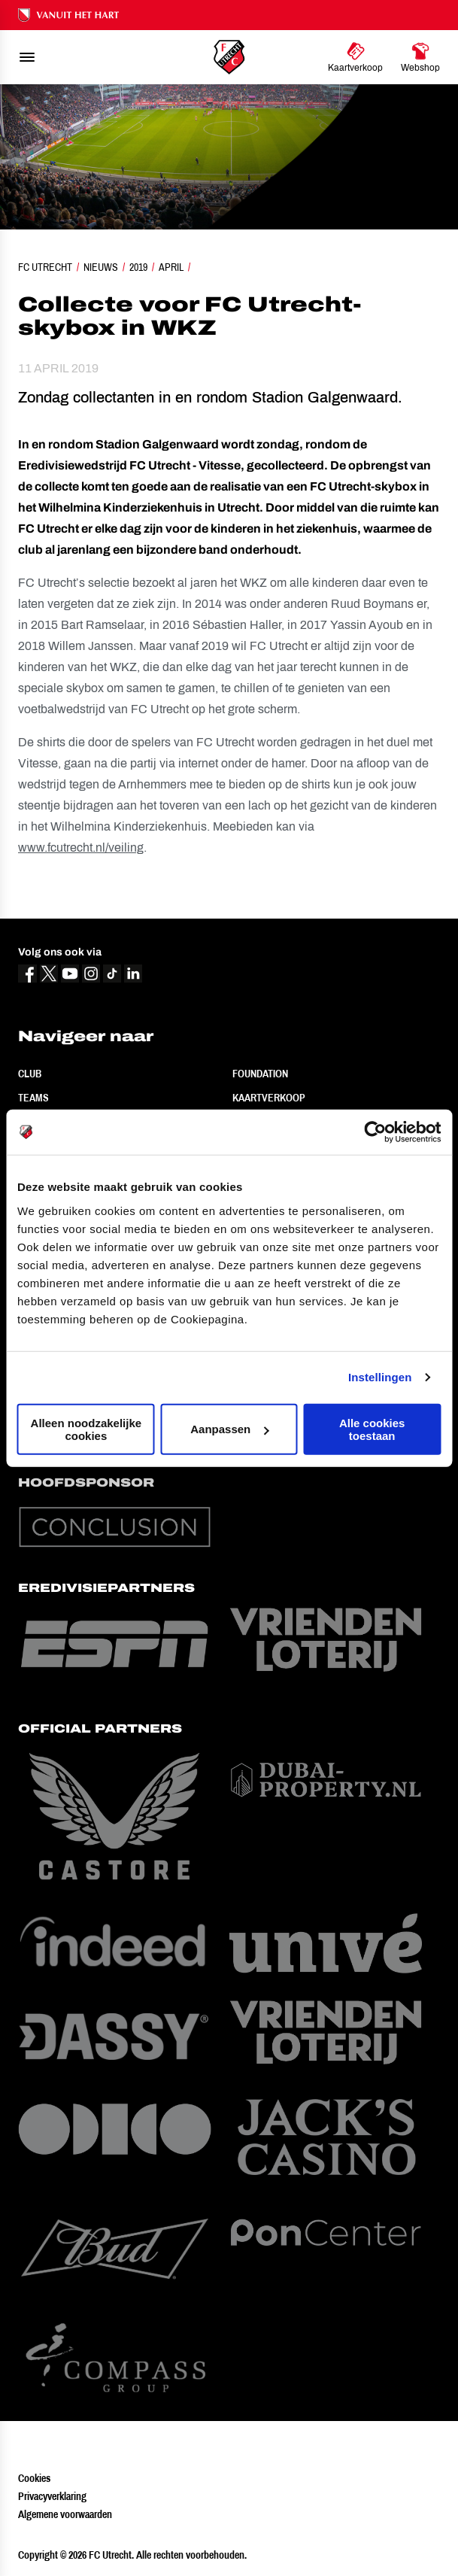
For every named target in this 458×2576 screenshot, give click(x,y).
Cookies (34, 2478)
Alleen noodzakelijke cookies (86, 1428)
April (171, 267)
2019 (138, 267)
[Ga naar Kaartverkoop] (355, 57)
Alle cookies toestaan (372, 1428)
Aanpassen (229, 1429)
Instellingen (380, 1377)
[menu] (27, 57)
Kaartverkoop (268, 1097)
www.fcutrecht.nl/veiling (81, 847)
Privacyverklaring (52, 2496)
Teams (33, 1097)
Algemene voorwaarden (65, 2514)
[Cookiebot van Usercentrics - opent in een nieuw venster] (375, 1132)
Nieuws (100, 267)
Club (29, 1073)
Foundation (260, 1073)
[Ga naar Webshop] (420, 57)
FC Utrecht (45, 267)
